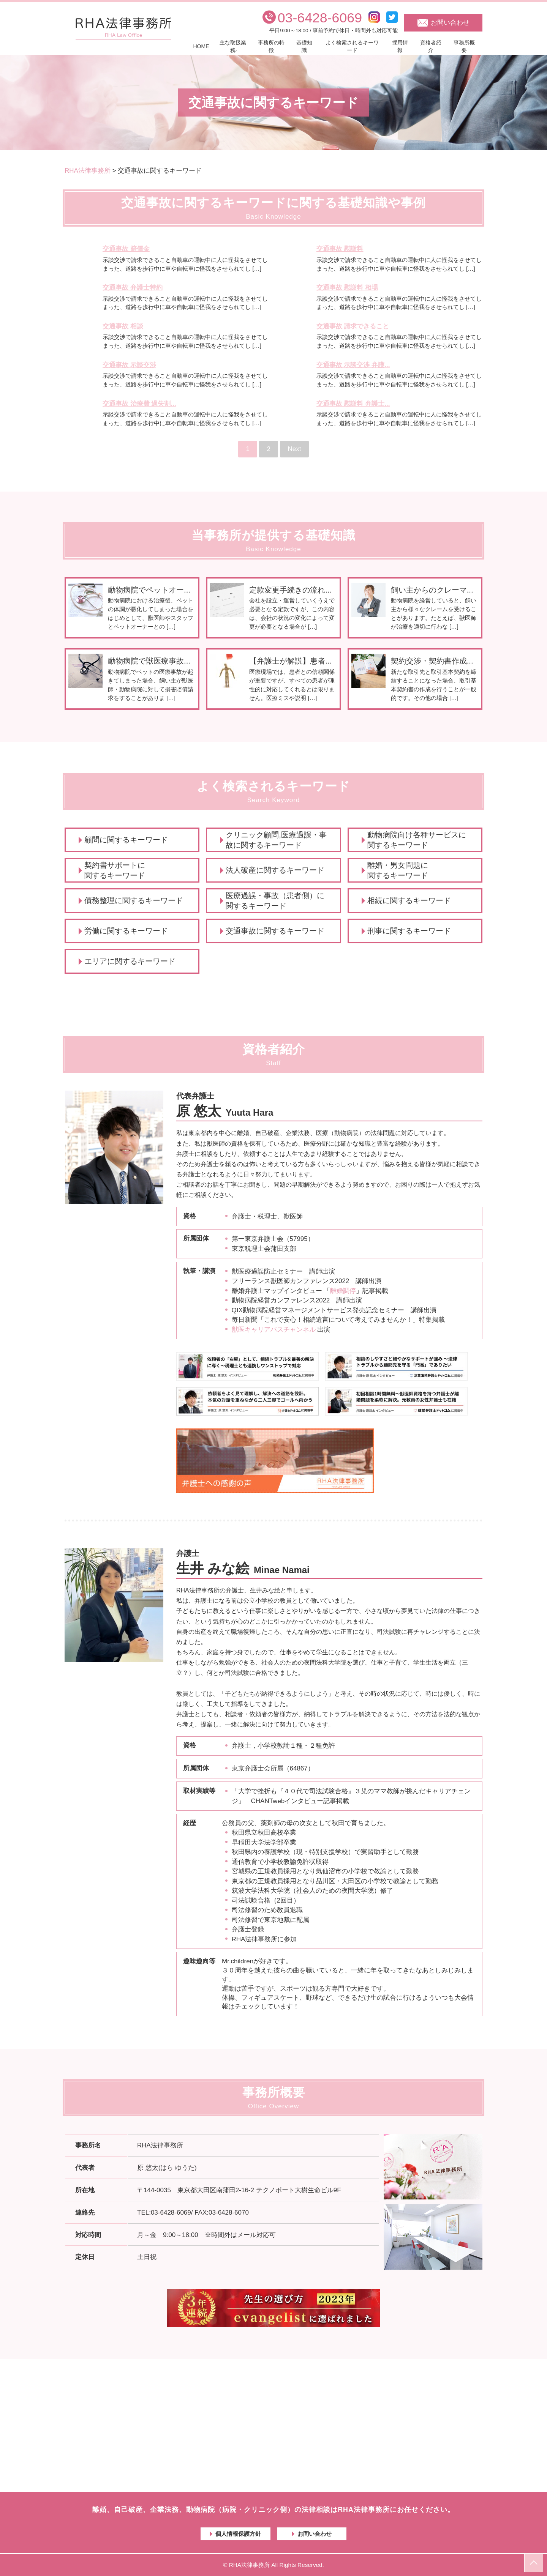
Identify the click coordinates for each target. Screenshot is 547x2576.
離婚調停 (343, 1290)
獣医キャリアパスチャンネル (274, 1329)
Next (294, 448)
